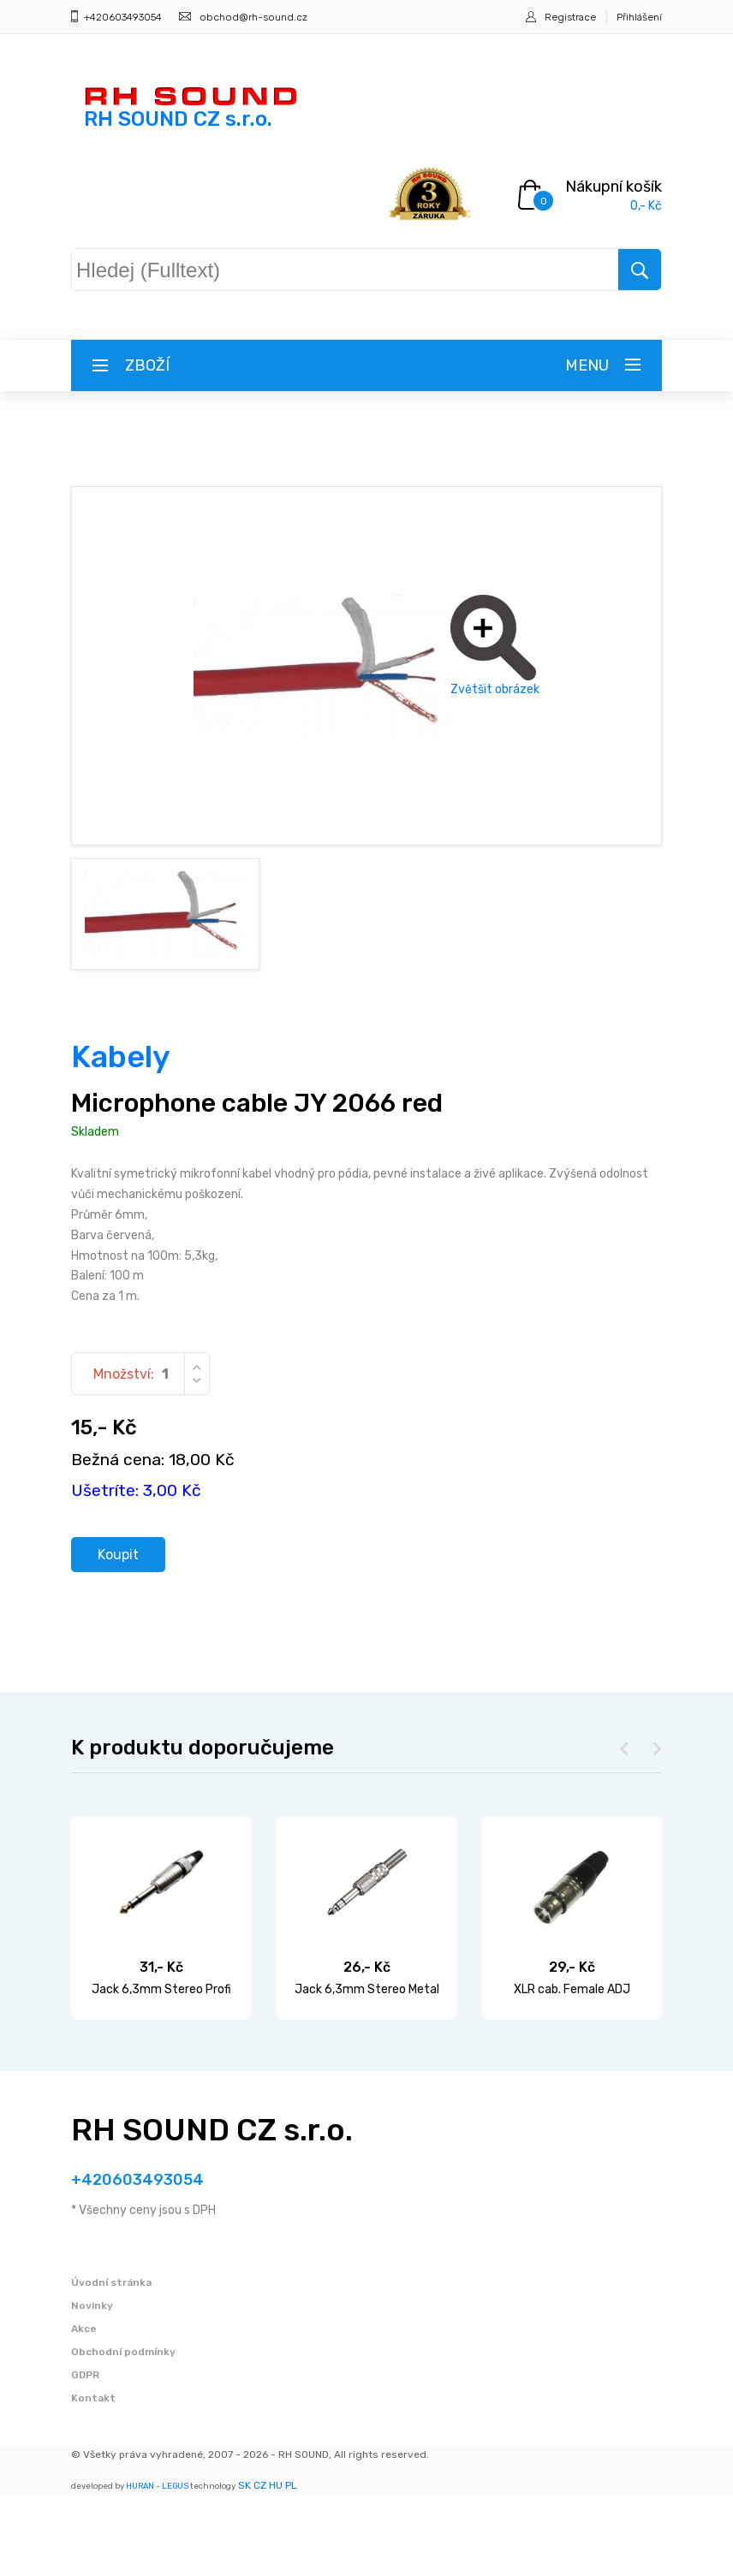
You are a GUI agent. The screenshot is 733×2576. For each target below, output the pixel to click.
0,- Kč (646, 206)
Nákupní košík (613, 186)
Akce (84, 2411)
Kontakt (93, 2480)
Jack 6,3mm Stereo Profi (161, 2072)
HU (276, 2567)
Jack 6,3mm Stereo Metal (367, 2072)
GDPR (85, 2457)
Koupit (124, 1634)
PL (291, 2567)
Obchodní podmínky (123, 2434)
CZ (259, 2567)
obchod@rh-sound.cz (253, 17)
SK (244, 2567)
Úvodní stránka (111, 2365)
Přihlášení (639, 17)
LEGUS (175, 2568)
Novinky (92, 2388)
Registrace (570, 17)
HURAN (140, 2568)
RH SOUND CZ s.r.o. (212, 2212)
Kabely (120, 1133)
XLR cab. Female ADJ (572, 2072)
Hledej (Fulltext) (162, 266)
